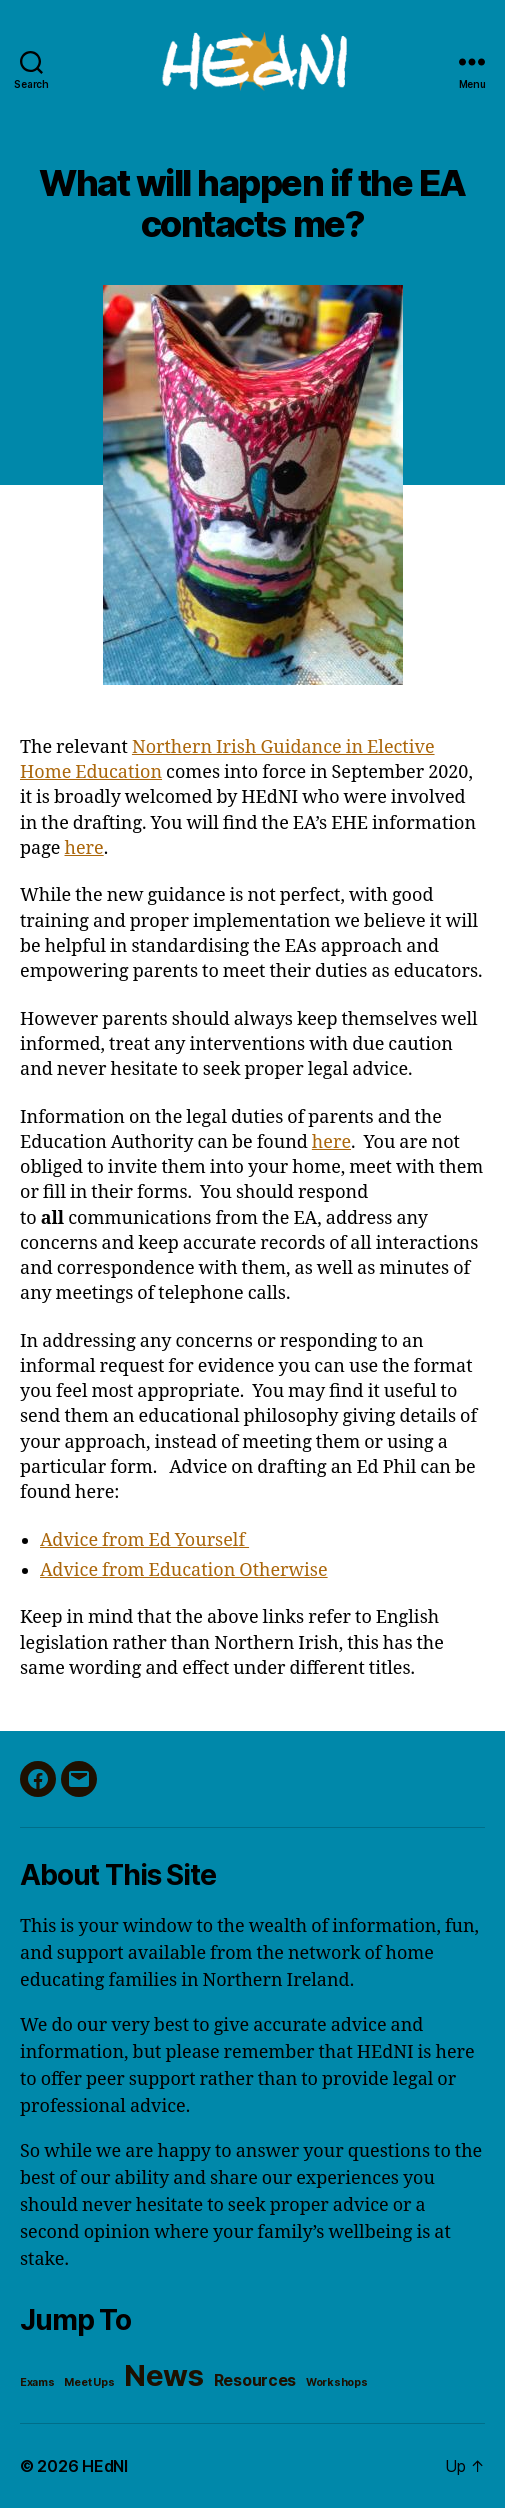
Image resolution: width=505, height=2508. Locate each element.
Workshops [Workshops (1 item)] (337, 2382)
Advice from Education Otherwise (184, 1570)
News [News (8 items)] (164, 2375)
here (84, 848)
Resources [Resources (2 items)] (255, 2380)
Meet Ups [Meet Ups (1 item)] (89, 2382)
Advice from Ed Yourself (144, 1540)
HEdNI (105, 2466)
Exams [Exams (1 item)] (37, 2382)
